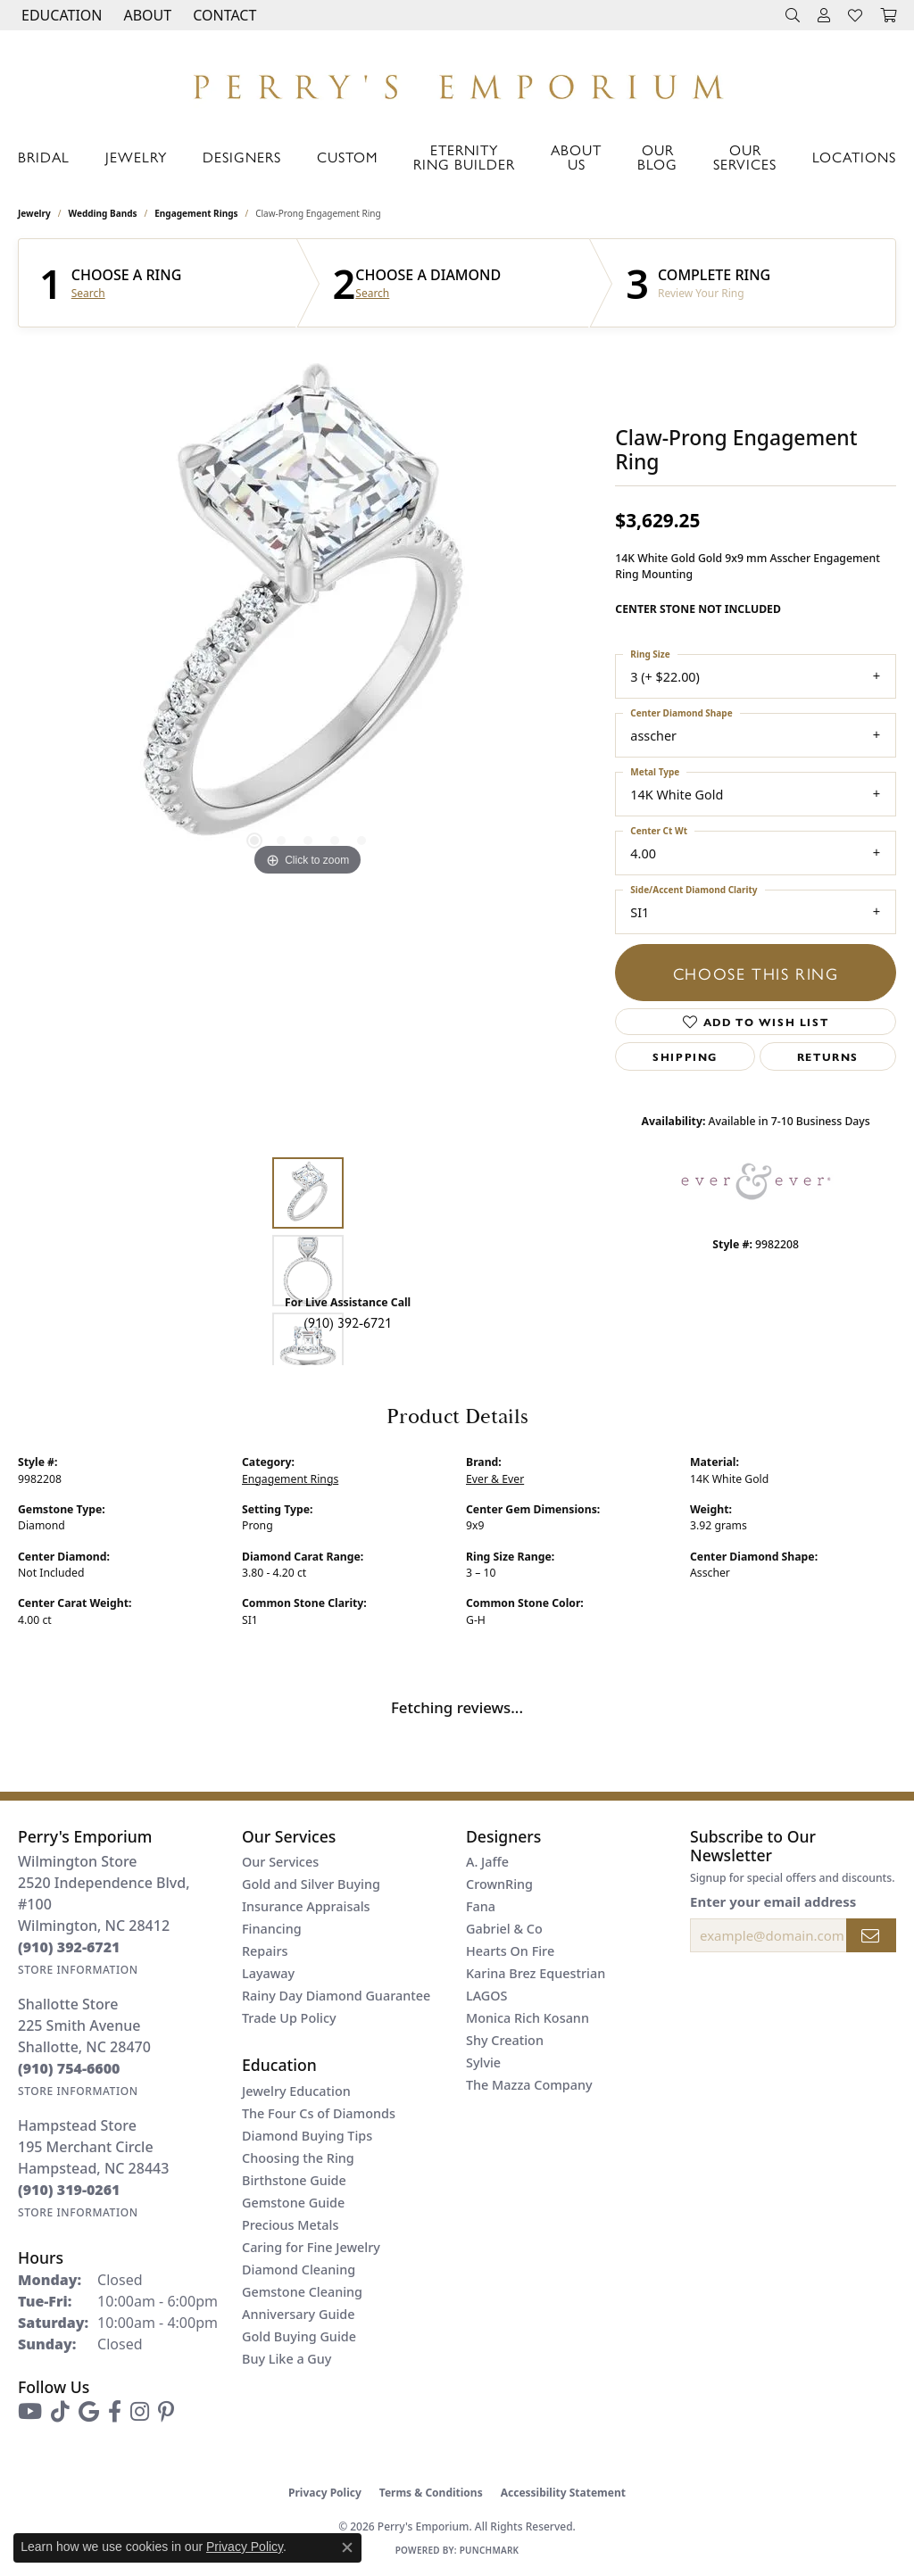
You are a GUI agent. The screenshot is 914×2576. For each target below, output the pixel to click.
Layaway (268, 1973)
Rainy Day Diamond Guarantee (336, 1995)
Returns (828, 1056)
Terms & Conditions (431, 2492)
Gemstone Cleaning (302, 2291)
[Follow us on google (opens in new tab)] (89, 2412)
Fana (480, 1906)
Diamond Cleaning (298, 2269)
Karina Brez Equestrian (535, 1973)
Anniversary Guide (298, 2314)
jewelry (34, 213)
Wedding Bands (103, 213)
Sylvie (483, 2062)
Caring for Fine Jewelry (311, 2247)
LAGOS (486, 1995)
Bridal (44, 156)
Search (88, 293)
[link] (222, 15)
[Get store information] (78, 1969)
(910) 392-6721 (347, 1322)
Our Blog (657, 156)
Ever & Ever (495, 1479)
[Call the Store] (69, 1947)
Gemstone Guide (293, 2202)
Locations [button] (854, 156)
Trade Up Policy (289, 2017)
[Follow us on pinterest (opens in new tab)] (166, 2412)
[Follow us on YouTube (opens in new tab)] (30, 2412)
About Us (576, 156)
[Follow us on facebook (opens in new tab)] (114, 2412)
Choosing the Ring (298, 2157)
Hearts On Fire (510, 1950)
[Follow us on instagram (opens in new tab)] (139, 2412)
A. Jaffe (487, 1861)
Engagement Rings (195, 213)
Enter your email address (773, 1901)
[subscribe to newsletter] (871, 1935)
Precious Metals (290, 2224)
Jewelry (136, 156)
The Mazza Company (529, 2084)
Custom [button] (347, 156)
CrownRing (499, 1884)
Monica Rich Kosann (527, 2017)
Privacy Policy (324, 2492)
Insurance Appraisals (306, 1906)
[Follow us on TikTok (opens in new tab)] (60, 2412)
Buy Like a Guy (286, 2358)
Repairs (264, 1950)
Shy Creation (505, 2040)
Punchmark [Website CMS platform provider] (489, 2550)
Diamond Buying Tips (307, 2135)
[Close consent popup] (347, 2547)
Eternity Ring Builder (464, 156)
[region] (308, 613)
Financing (272, 1928)
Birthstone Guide (294, 2180)
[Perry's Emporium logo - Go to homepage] (457, 82)
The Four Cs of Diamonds (318, 2113)
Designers (242, 156)
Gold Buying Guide (299, 2336)
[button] (60, 15)
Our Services (745, 156)
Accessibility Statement (563, 2492)
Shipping (685, 1056)
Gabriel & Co (504, 1928)
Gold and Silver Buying (311, 1884)
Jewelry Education (296, 2091)
